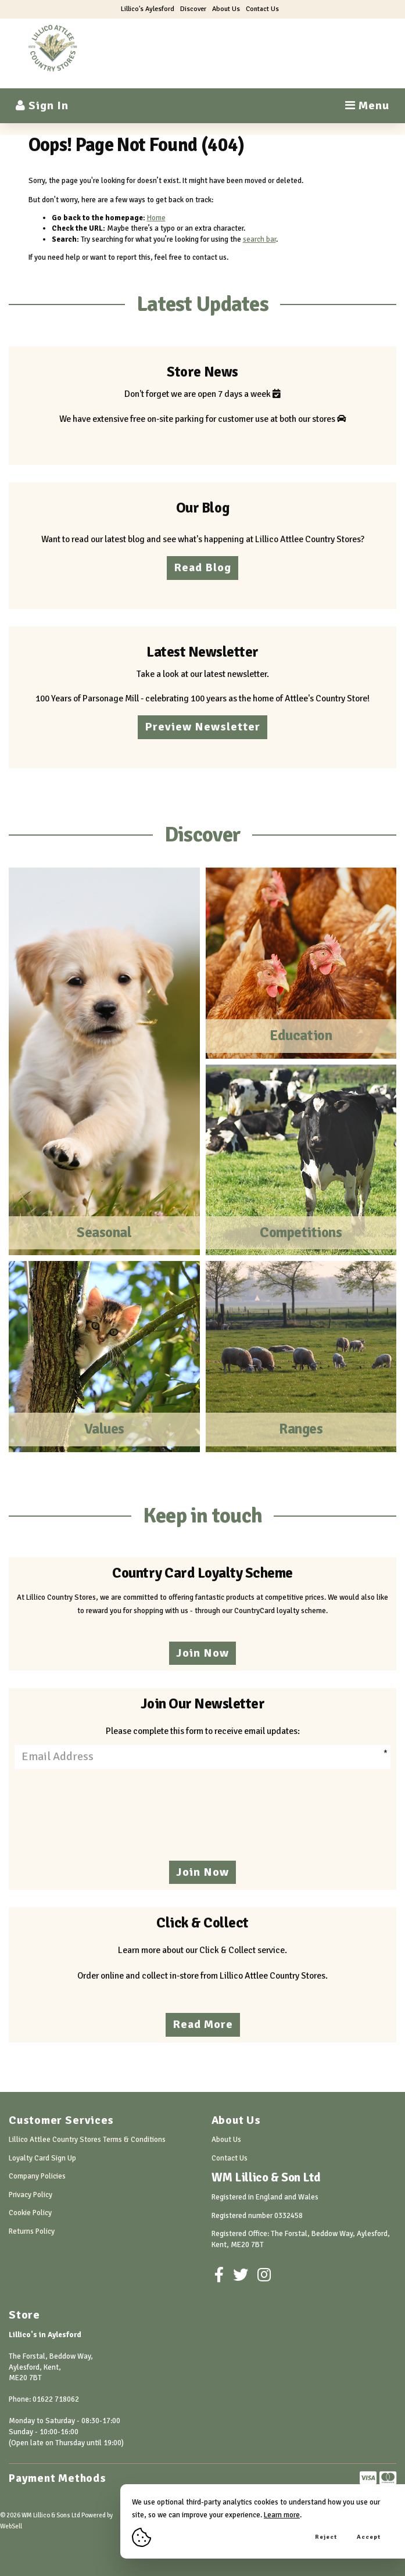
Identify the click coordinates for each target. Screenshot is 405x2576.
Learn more (282, 2515)
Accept (369, 2537)
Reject (326, 2537)
